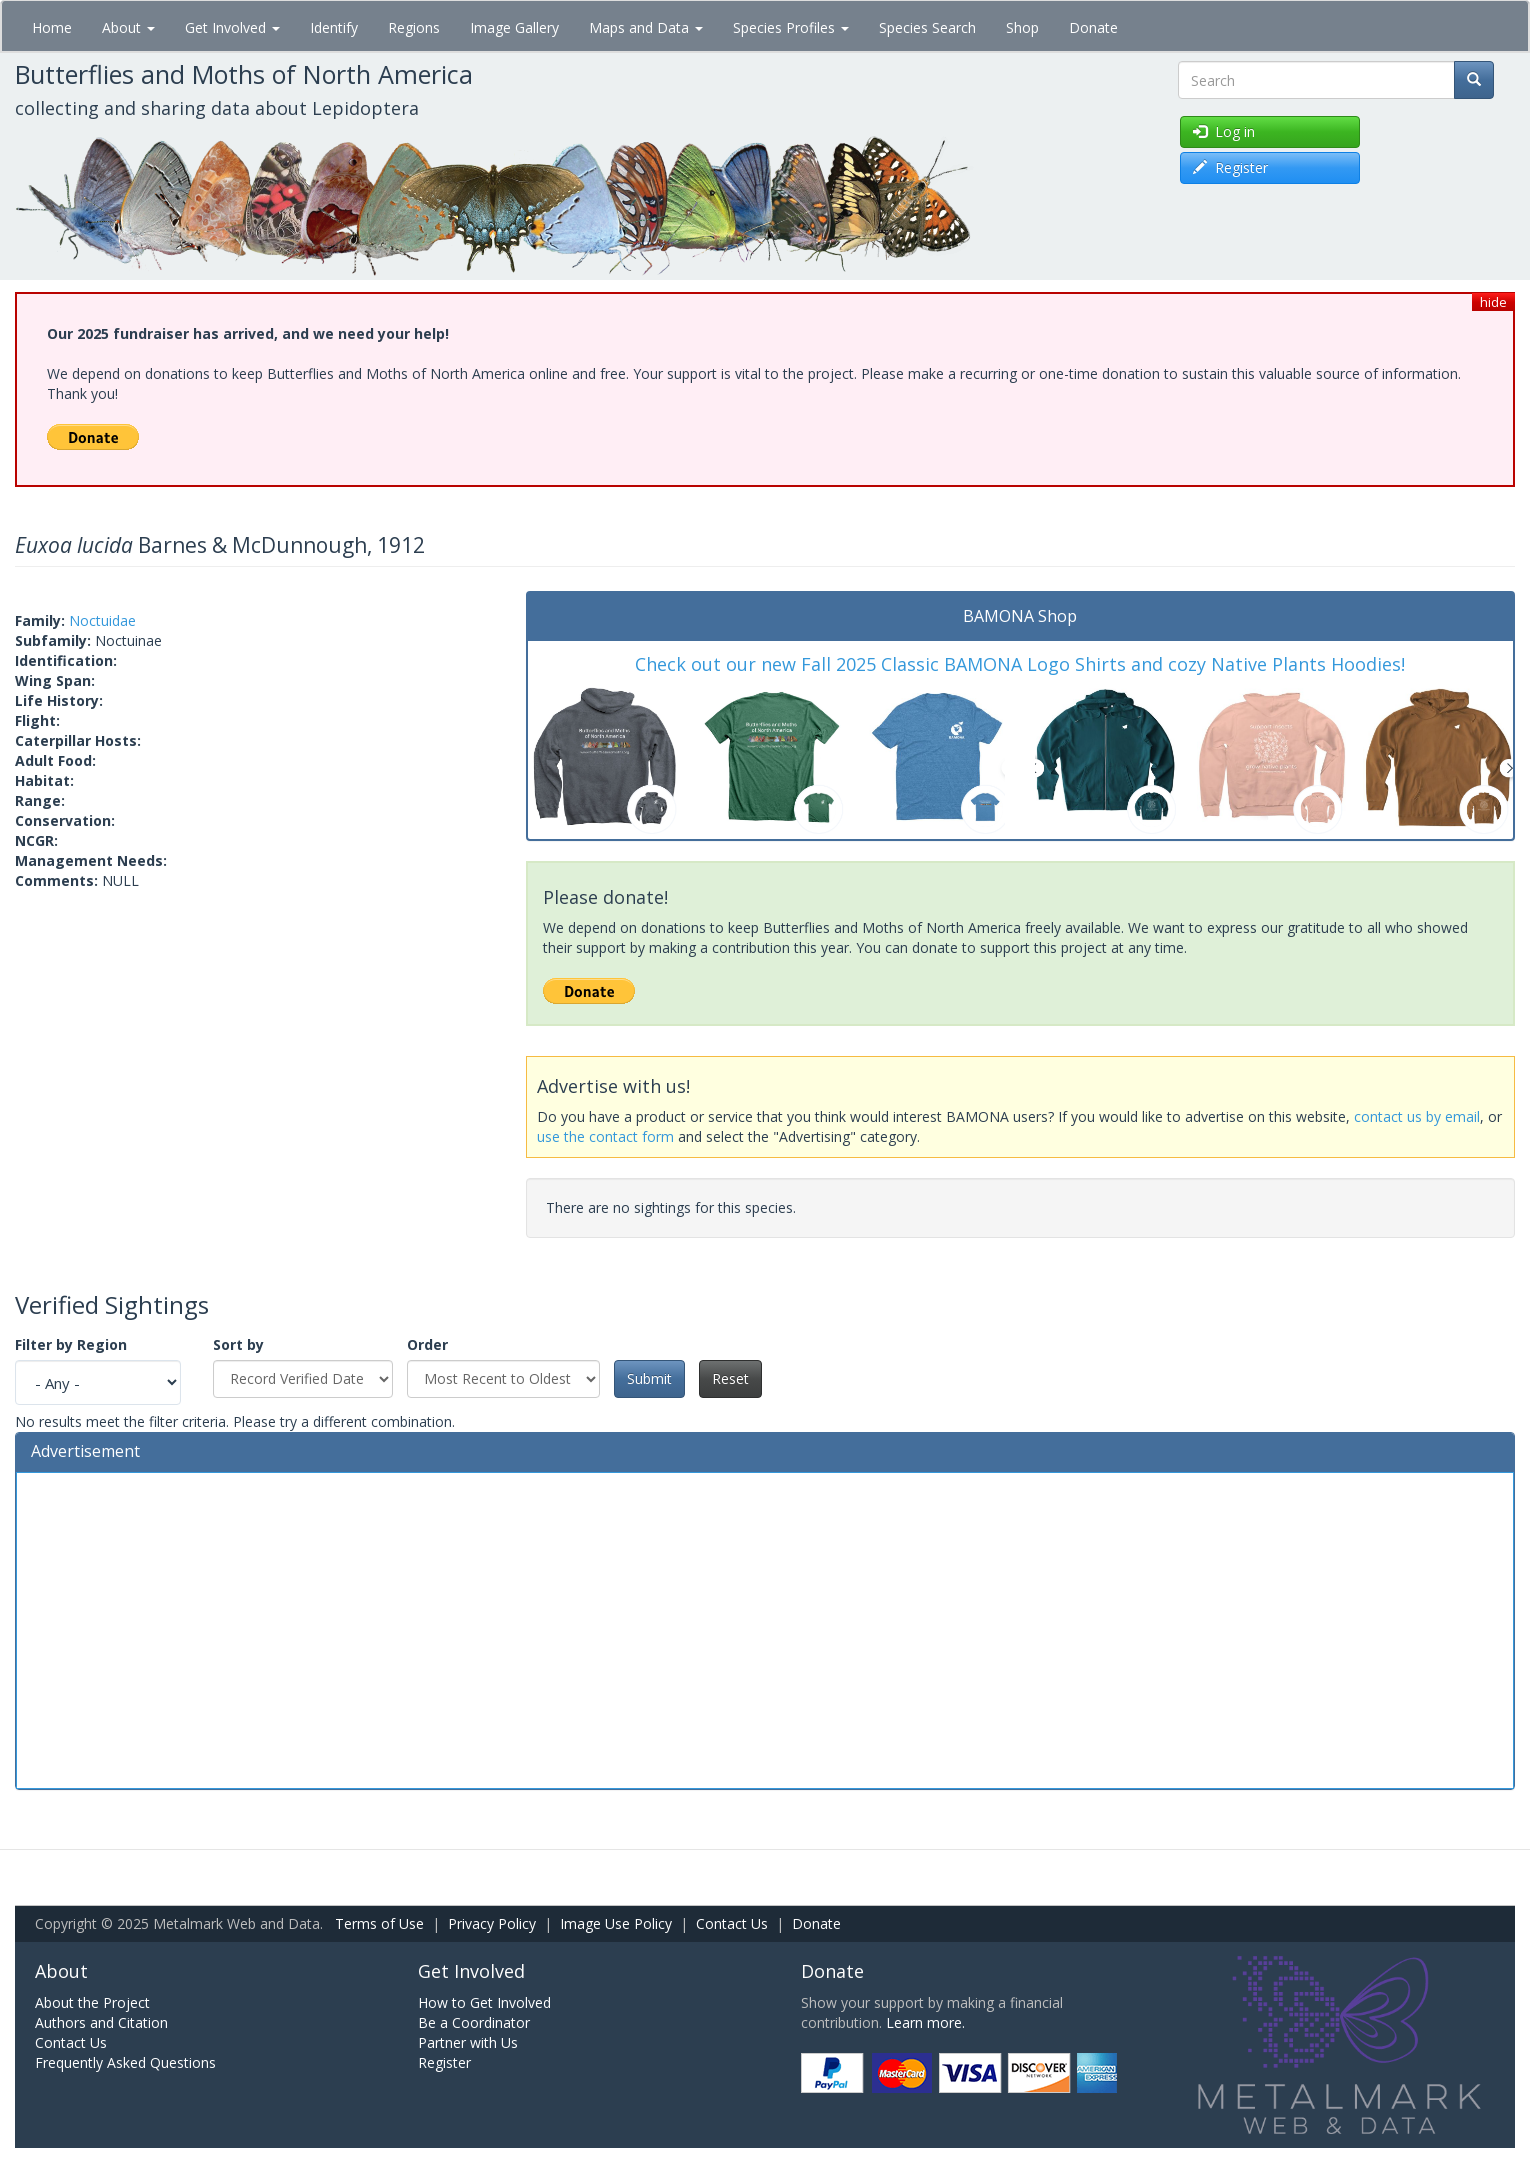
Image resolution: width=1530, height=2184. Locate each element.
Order (427, 1344)
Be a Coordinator (474, 2022)
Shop (1022, 27)
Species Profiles (791, 27)
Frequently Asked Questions (125, 2062)
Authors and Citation (101, 2022)
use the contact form (605, 1136)
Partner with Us (468, 2042)
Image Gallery (514, 27)
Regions (414, 27)
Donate (1093, 27)
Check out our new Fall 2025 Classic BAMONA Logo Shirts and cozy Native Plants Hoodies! (1020, 664)
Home (52, 27)
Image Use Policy (616, 1923)
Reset (730, 1378)
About (128, 27)
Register (444, 2062)
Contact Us (732, 1923)
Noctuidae (102, 620)
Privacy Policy (492, 1923)
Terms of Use (379, 1923)
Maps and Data (646, 27)
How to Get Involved (484, 2002)
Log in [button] (1224, 131)
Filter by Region (71, 1344)
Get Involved (232, 27)
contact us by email (1417, 1116)
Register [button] (1230, 167)
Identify (334, 27)
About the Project (92, 2002)
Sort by (238, 1344)
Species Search (927, 27)
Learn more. (925, 2022)
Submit (649, 1378)
